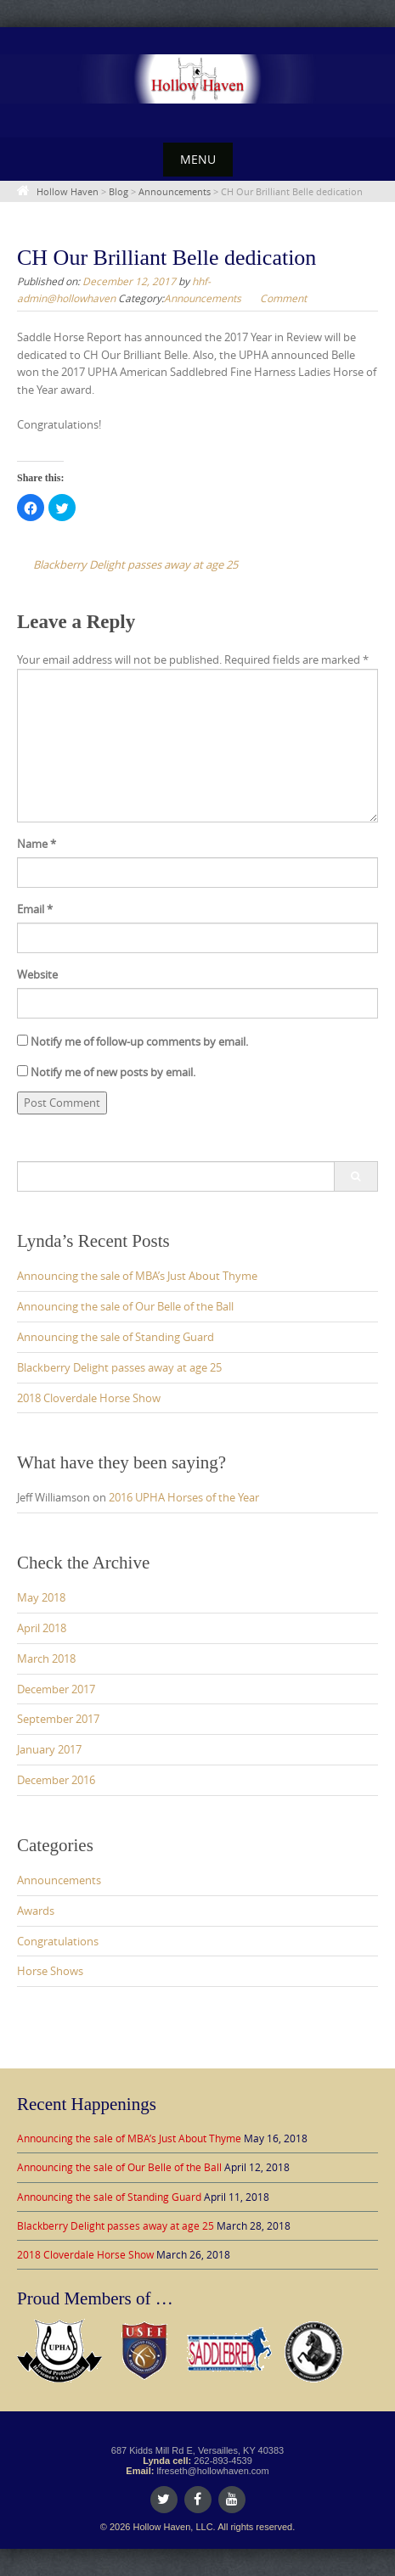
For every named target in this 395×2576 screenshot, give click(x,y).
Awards (35, 1910)
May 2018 (41, 1597)
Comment (283, 298)
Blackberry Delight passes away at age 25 (119, 1367)
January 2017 (49, 1749)
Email (35, 909)
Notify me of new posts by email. (113, 1072)
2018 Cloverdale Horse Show (89, 1398)
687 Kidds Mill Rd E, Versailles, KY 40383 (197, 2450)
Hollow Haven (68, 191)
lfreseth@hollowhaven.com (212, 2471)
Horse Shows (50, 1970)
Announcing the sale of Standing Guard (115, 1336)
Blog (118, 191)
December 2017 (56, 1689)
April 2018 (41, 1628)
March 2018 (46, 1658)
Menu (198, 159)
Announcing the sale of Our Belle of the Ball (125, 1306)
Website (37, 974)
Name (36, 843)
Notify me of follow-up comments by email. (139, 1041)
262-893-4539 (223, 2460)
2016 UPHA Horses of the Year (184, 1497)
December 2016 (56, 1779)
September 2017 (58, 1718)
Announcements (174, 191)
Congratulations (58, 1941)
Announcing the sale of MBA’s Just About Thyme (137, 1275)
